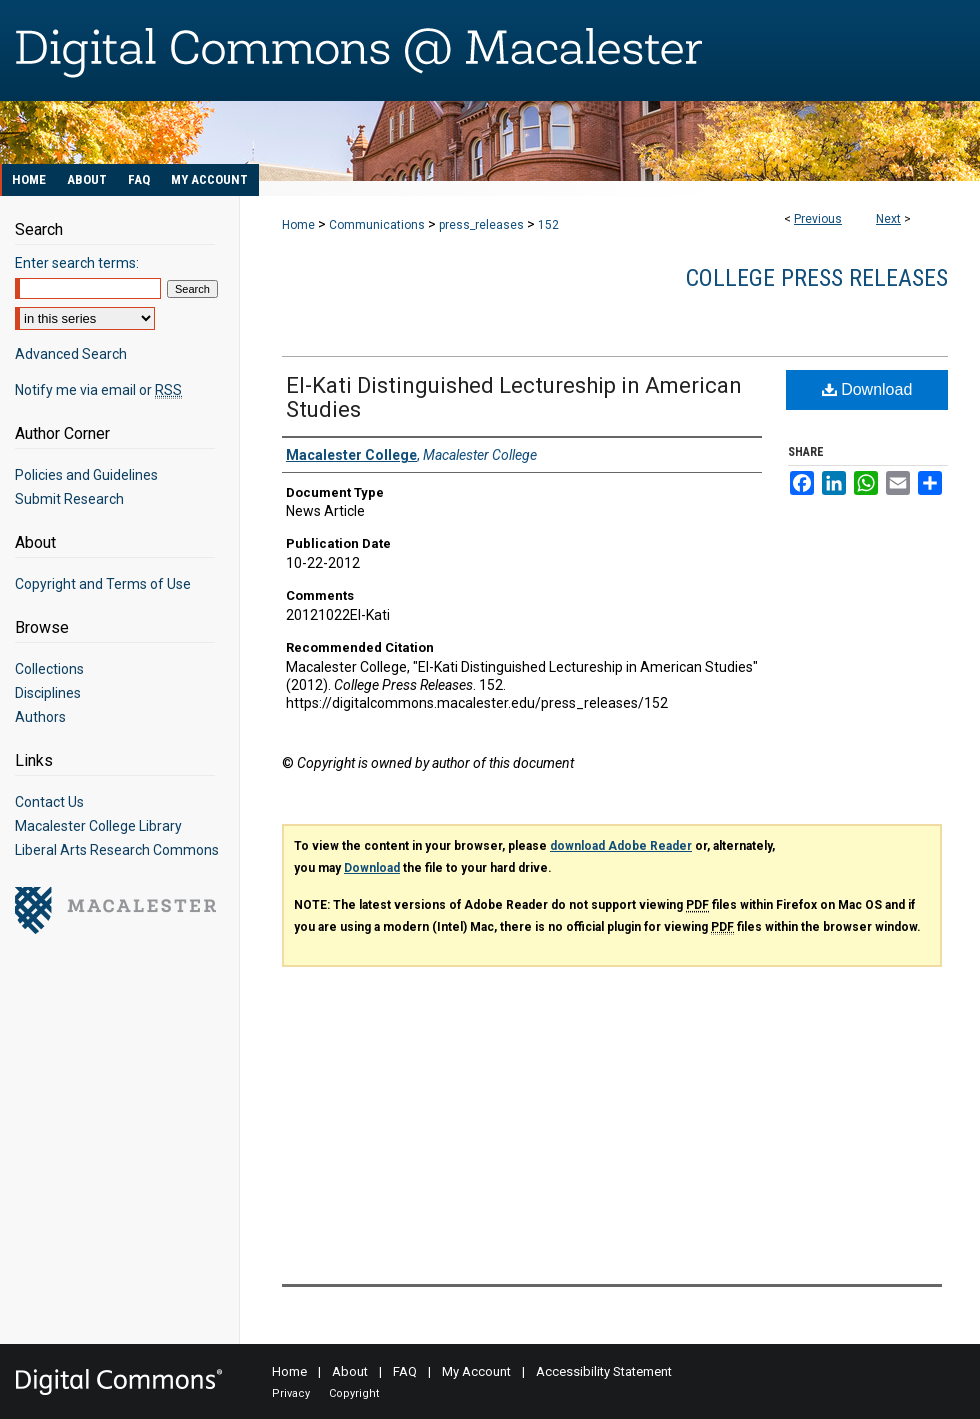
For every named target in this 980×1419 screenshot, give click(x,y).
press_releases (481, 225)
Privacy (291, 1393)
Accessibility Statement (604, 1371)
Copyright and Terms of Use (103, 584)
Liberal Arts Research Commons (117, 850)
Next (888, 219)
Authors (40, 717)
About (350, 1371)
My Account (476, 1371)
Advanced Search (71, 354)
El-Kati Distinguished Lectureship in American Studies (514, 397)
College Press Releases (817, 278)
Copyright (354, 1393)
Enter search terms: (77, 263)
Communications (377, 225)
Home (298, 225)
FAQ (405, 1371)
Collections (49, 669)
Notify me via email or (98, 390)
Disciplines (48, 693)
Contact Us (49, 802)
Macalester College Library (98, 826)
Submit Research (69, 499)
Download (867, 389)
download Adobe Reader (621, 846)
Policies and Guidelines (86, 475)
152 (548, 225)
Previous (818, 219)
